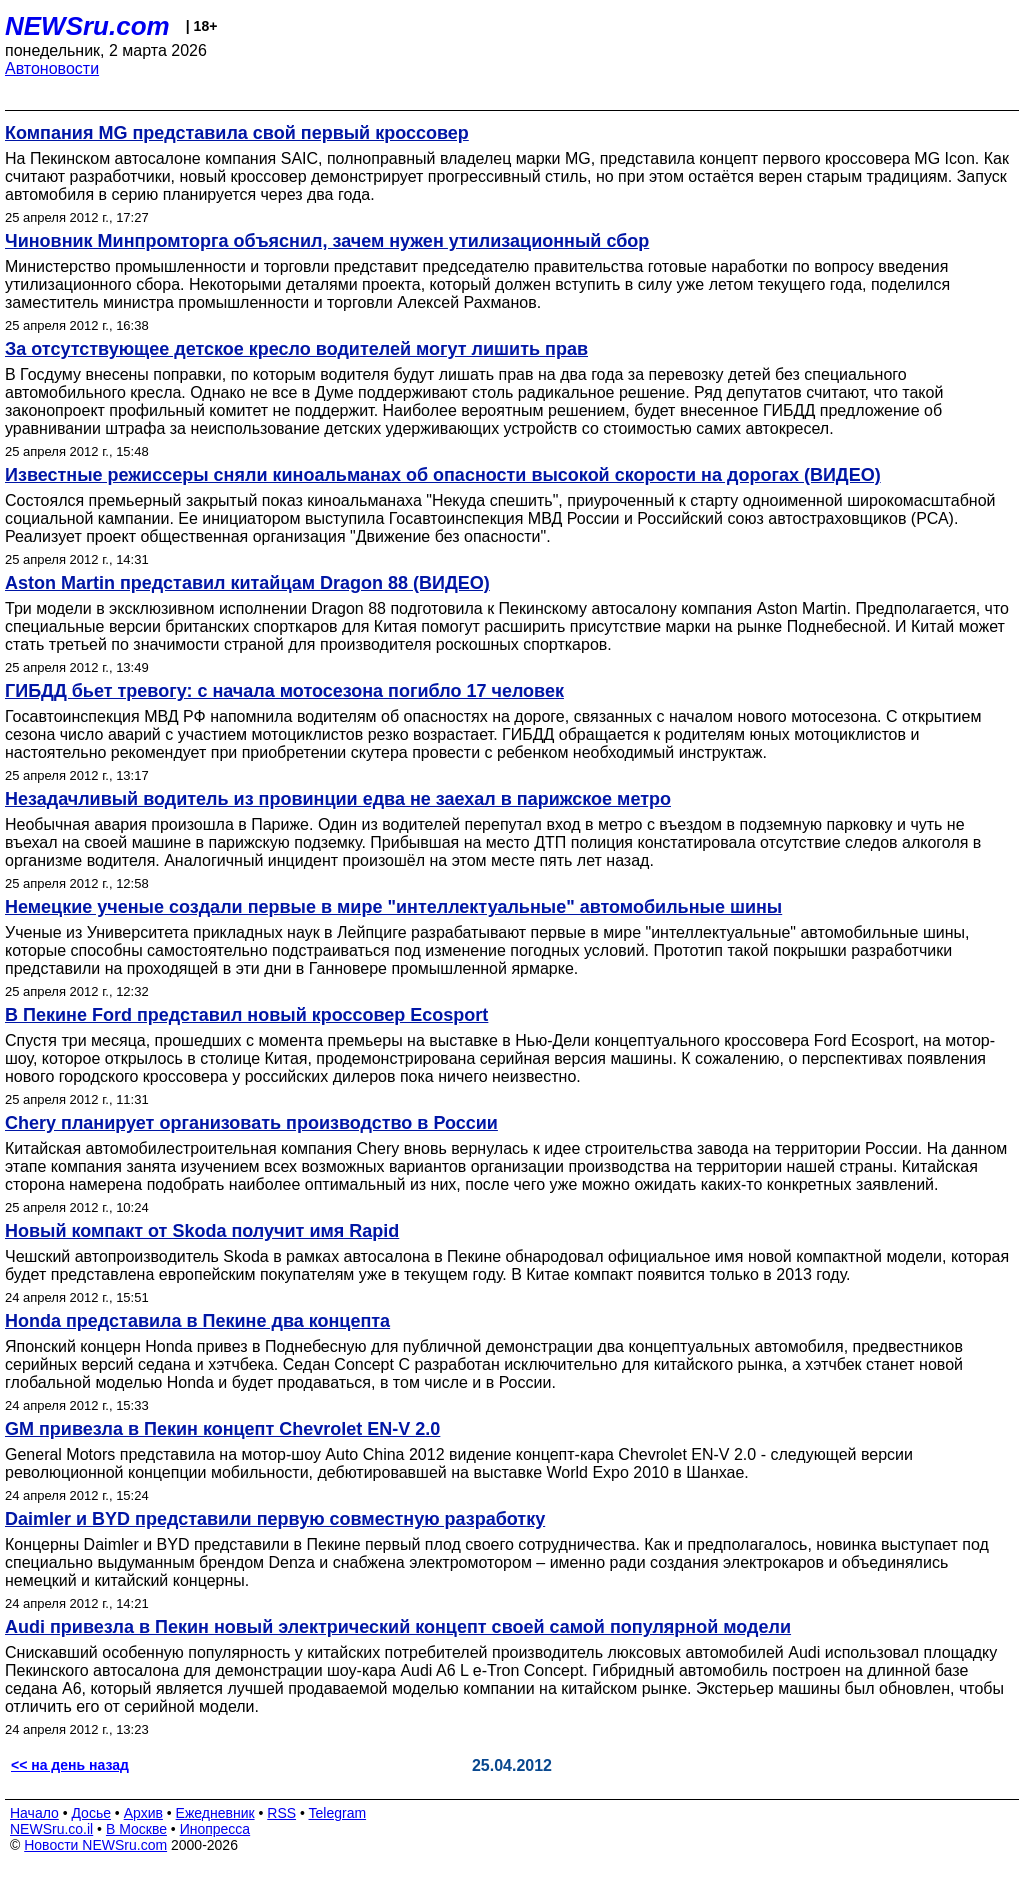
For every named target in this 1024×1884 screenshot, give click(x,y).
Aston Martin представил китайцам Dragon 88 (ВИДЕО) (247, 583)
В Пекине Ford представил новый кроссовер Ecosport (246, 1015)
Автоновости (52, 68)
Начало (34, 1813)
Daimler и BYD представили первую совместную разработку (275, 1519)
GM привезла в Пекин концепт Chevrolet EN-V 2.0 (222, 1429)
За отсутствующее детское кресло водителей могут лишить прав (296, 349)
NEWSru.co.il (51, 1829)
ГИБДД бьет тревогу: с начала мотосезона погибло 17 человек (284, 691)
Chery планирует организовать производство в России (251, 1123)
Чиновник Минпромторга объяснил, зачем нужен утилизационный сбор (327, 241)
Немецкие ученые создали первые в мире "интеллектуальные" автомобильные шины (393, 907)
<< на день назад (70, 1765)
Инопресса (215, 1829)
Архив (143, 1813)
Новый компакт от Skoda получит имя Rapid (202, 1231)
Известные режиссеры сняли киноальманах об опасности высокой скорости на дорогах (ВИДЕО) (443, 475)
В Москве (136, 1829)
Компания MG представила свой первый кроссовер (237, 133)
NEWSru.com (87, 26)
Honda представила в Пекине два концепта (197, 1321)
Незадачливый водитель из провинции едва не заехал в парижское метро (338, 799)
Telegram (338, 1813)
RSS (281, 1813)
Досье (91, 1813)
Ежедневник (215, 1813)
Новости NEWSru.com (95, 1845)
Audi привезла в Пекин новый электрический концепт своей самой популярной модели (398, 1627)
